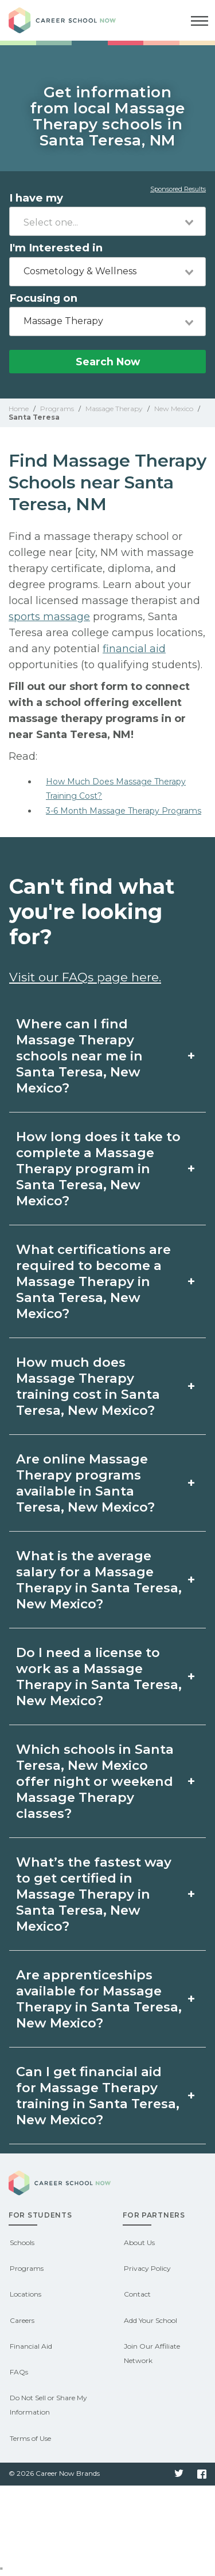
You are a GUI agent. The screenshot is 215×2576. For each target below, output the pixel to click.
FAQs (19, 2372)
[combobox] (107, 221)
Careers (22, 2320)
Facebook (201, 2474)
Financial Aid (31, 2346)
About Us (139, 2242)
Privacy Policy (147, 2268)
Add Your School (150, 2320)
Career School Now (72, 20)
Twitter (178, 2474)
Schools (22, 2242)
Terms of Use (30, 2438)
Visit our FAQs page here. (85, 977)
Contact (137, 2294)
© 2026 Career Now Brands (54, 2473)
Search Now (108, 362)
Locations (25, 2294)
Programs (27, 2268)
